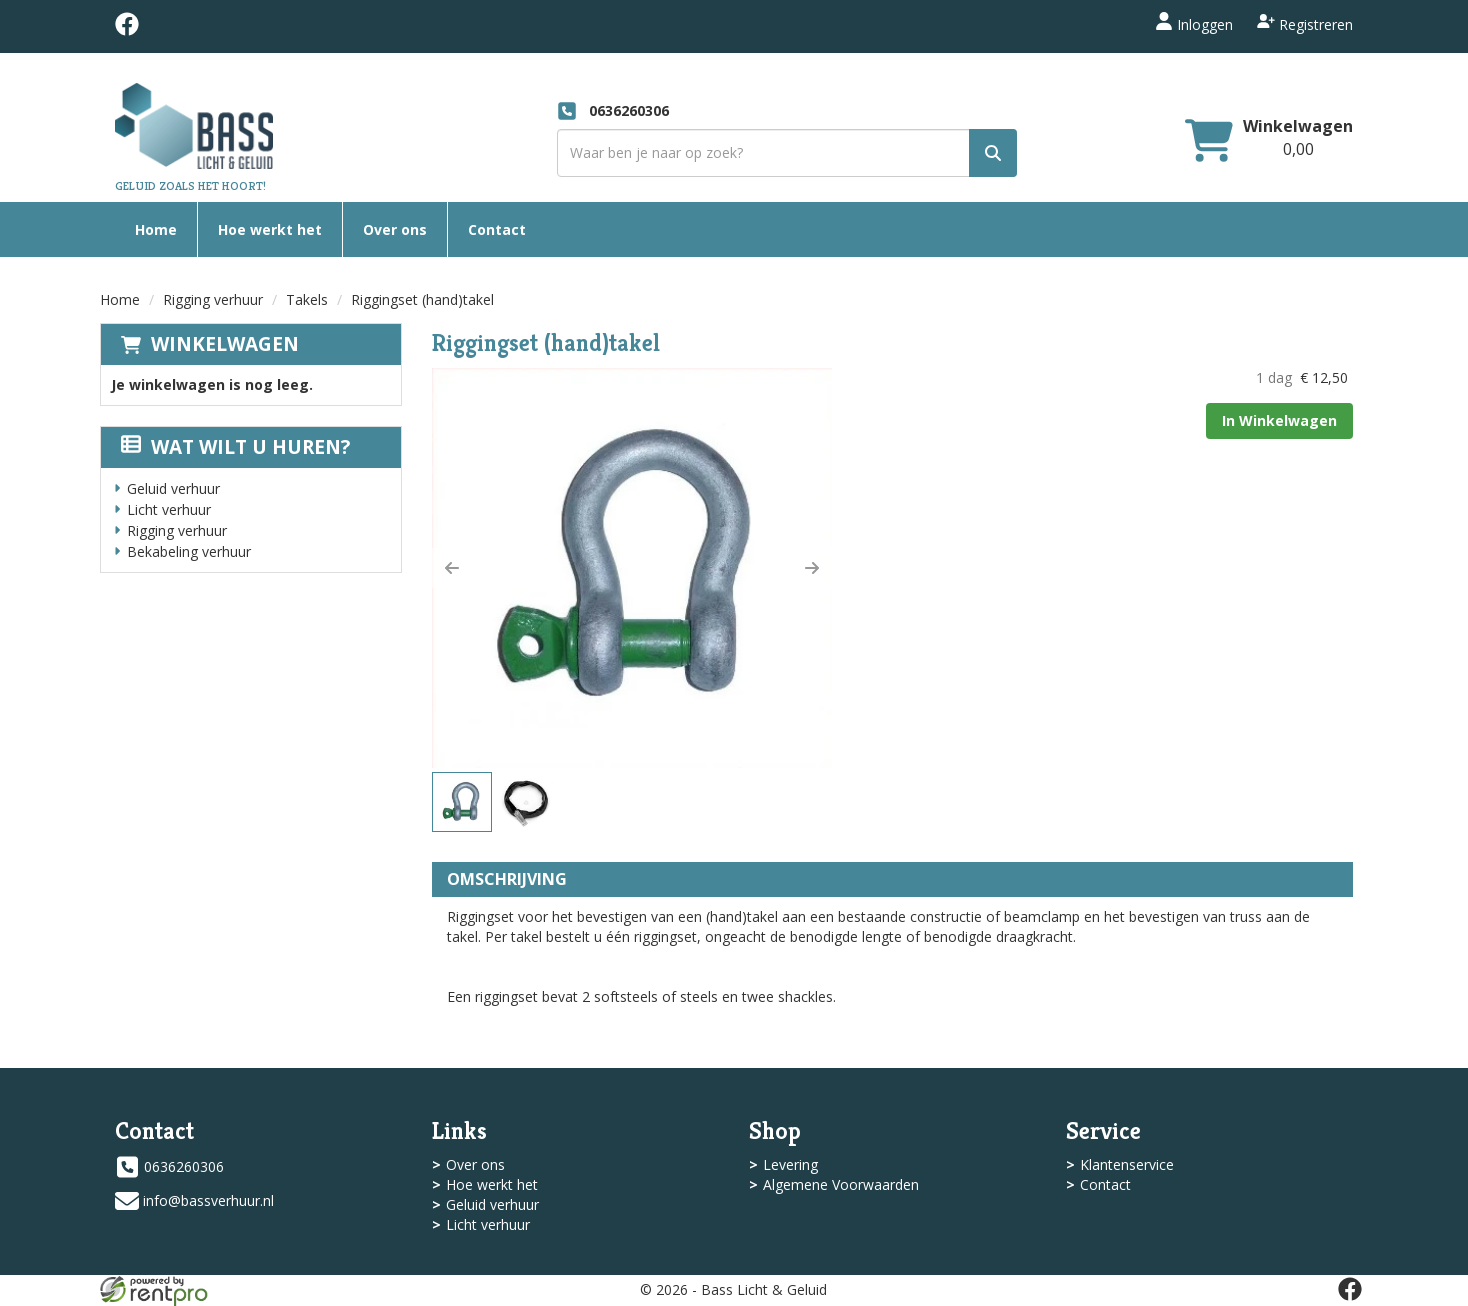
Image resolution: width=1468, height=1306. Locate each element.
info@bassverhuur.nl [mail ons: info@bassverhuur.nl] (208, 1200)
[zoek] (993, 153)
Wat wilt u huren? (235, 447)
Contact (497, 229)
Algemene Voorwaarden (841, 1184)
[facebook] (127, 30)
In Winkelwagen (1279, 420)
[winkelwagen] (1209, 142)
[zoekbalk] (787, 153)
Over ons (395, 229)
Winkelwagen (225, 344)
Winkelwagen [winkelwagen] (1298, 126)
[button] (452, 568)
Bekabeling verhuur (189, 551)
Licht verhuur (169, 509)
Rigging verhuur (213, 299)
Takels (307, 299)
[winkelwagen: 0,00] (1298, 149)
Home (156, 229)
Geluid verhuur (173, 488)
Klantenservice (1127, 1164)
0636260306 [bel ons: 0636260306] (184, 1166)
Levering (790, 1164)
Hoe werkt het (270, 229)
